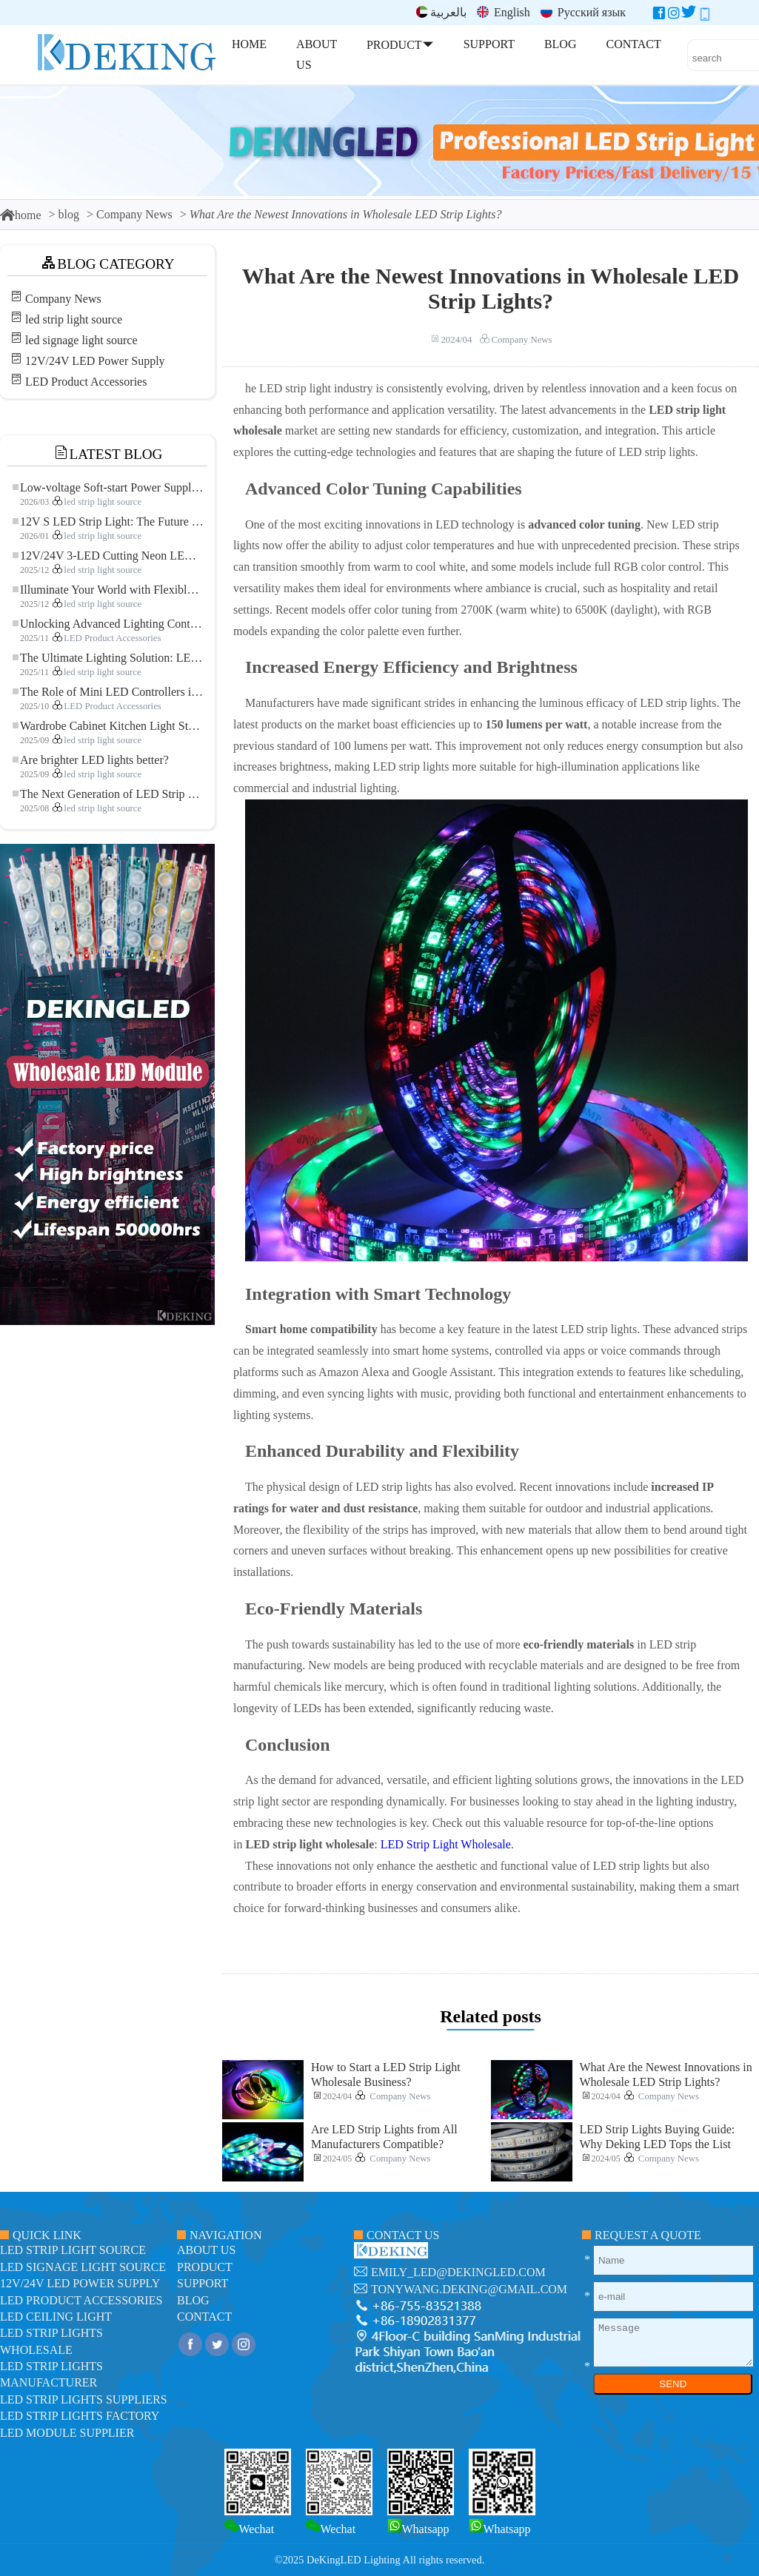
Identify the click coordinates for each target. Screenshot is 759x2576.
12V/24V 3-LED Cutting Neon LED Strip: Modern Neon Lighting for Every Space (108, 555)
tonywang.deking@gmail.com (469, 2289)
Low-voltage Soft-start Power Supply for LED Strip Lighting (108, 487)
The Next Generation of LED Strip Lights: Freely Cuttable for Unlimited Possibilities (108, 794)
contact (204, 2316)
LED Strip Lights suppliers (83, 2399)
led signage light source (81, 340)
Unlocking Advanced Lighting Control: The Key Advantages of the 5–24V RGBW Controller (108, 623)
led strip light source (73, 319)
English (503, 12)
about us (206, 2250)
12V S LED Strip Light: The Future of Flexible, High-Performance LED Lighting (108, 521)
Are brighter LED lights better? (91, 760)
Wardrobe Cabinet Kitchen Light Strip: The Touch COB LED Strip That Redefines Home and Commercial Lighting (108, 726)
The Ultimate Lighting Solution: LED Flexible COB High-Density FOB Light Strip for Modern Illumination (108, 657)
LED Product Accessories (86, 381)
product (205, 2267)
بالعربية (441, 12)
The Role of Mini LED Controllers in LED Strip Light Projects (108, 691)
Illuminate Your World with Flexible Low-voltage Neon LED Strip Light (108, 589)
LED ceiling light (56, 2316)
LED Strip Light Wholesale (446, 1844)
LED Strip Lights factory (79, 2415)
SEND (672, 2383)
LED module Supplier (67, 2432)
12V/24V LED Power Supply (95, 361)
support (202, 2283)
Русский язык (583, 12)
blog (68, 214)
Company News (134, 214)
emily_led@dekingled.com (458, 2272)
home (20, 215)
